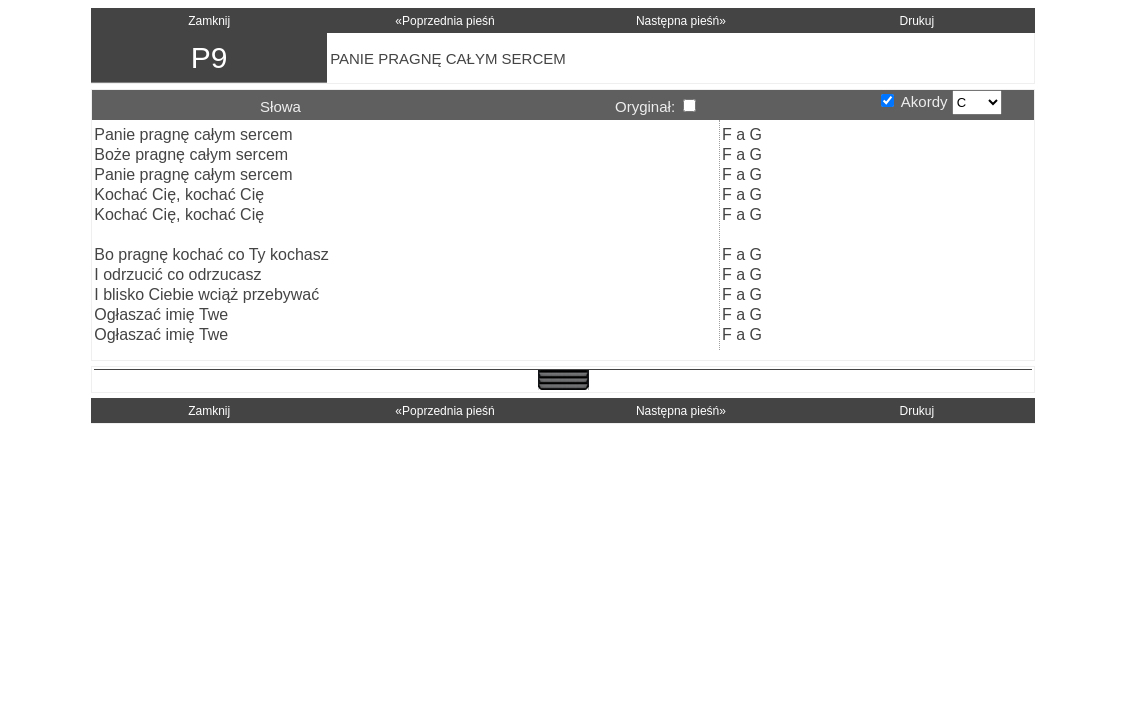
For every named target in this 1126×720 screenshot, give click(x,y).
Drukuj (916, 21)
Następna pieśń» (681, 21)
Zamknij (209, 21)
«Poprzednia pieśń (444, 21)
